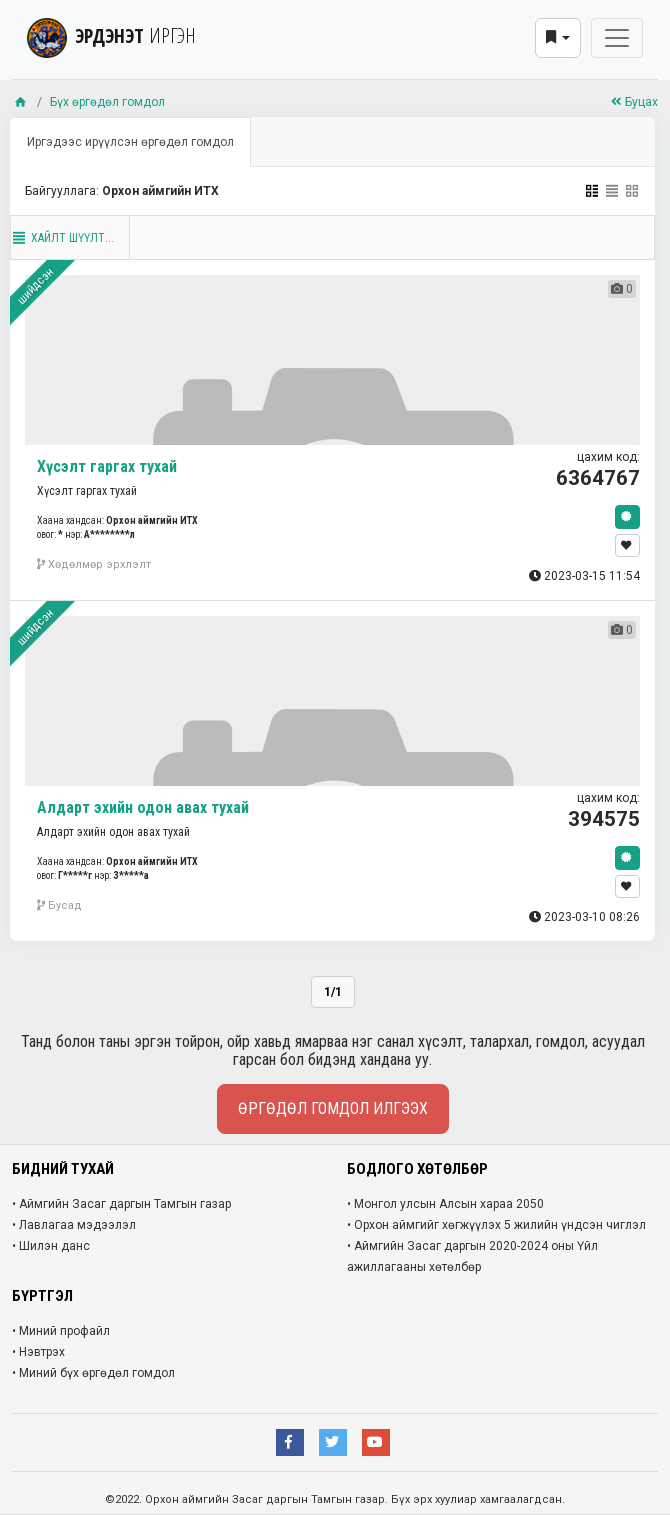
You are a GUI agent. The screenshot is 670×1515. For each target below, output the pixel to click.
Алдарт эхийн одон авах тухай (143, 807)
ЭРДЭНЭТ (111, 35)
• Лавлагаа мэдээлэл (74, 1225)
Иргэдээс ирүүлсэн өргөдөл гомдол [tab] (130, 142)
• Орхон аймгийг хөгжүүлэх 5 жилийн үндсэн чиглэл (496, 1225)
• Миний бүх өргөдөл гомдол (93, 1373)
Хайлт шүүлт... (62, 238)
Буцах (634, 102)
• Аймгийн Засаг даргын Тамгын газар (121, 1204)
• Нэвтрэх (38, 1352)
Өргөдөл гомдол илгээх (333, 1108)
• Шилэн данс (51, 1246)
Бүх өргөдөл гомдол (107, 102)
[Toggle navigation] (617, 38)
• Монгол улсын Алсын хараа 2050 (445, 1204)
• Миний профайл (61, 1331)
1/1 (333, 992)
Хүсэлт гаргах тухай (107, 466)
